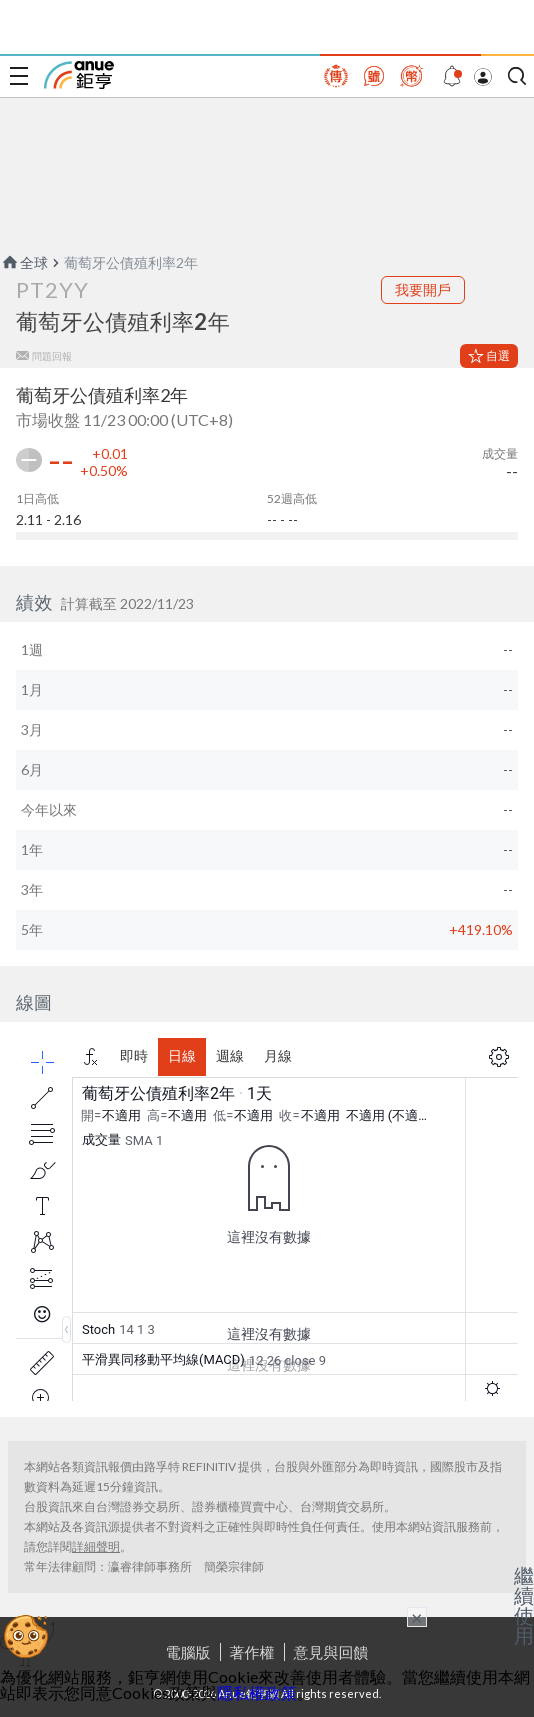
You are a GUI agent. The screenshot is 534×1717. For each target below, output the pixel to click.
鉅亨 (79, 75)
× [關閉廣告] (417, 1617)
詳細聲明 (96, 1546)
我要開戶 (423, 289)
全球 (24, 262)
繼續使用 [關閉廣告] (524, 1605)
